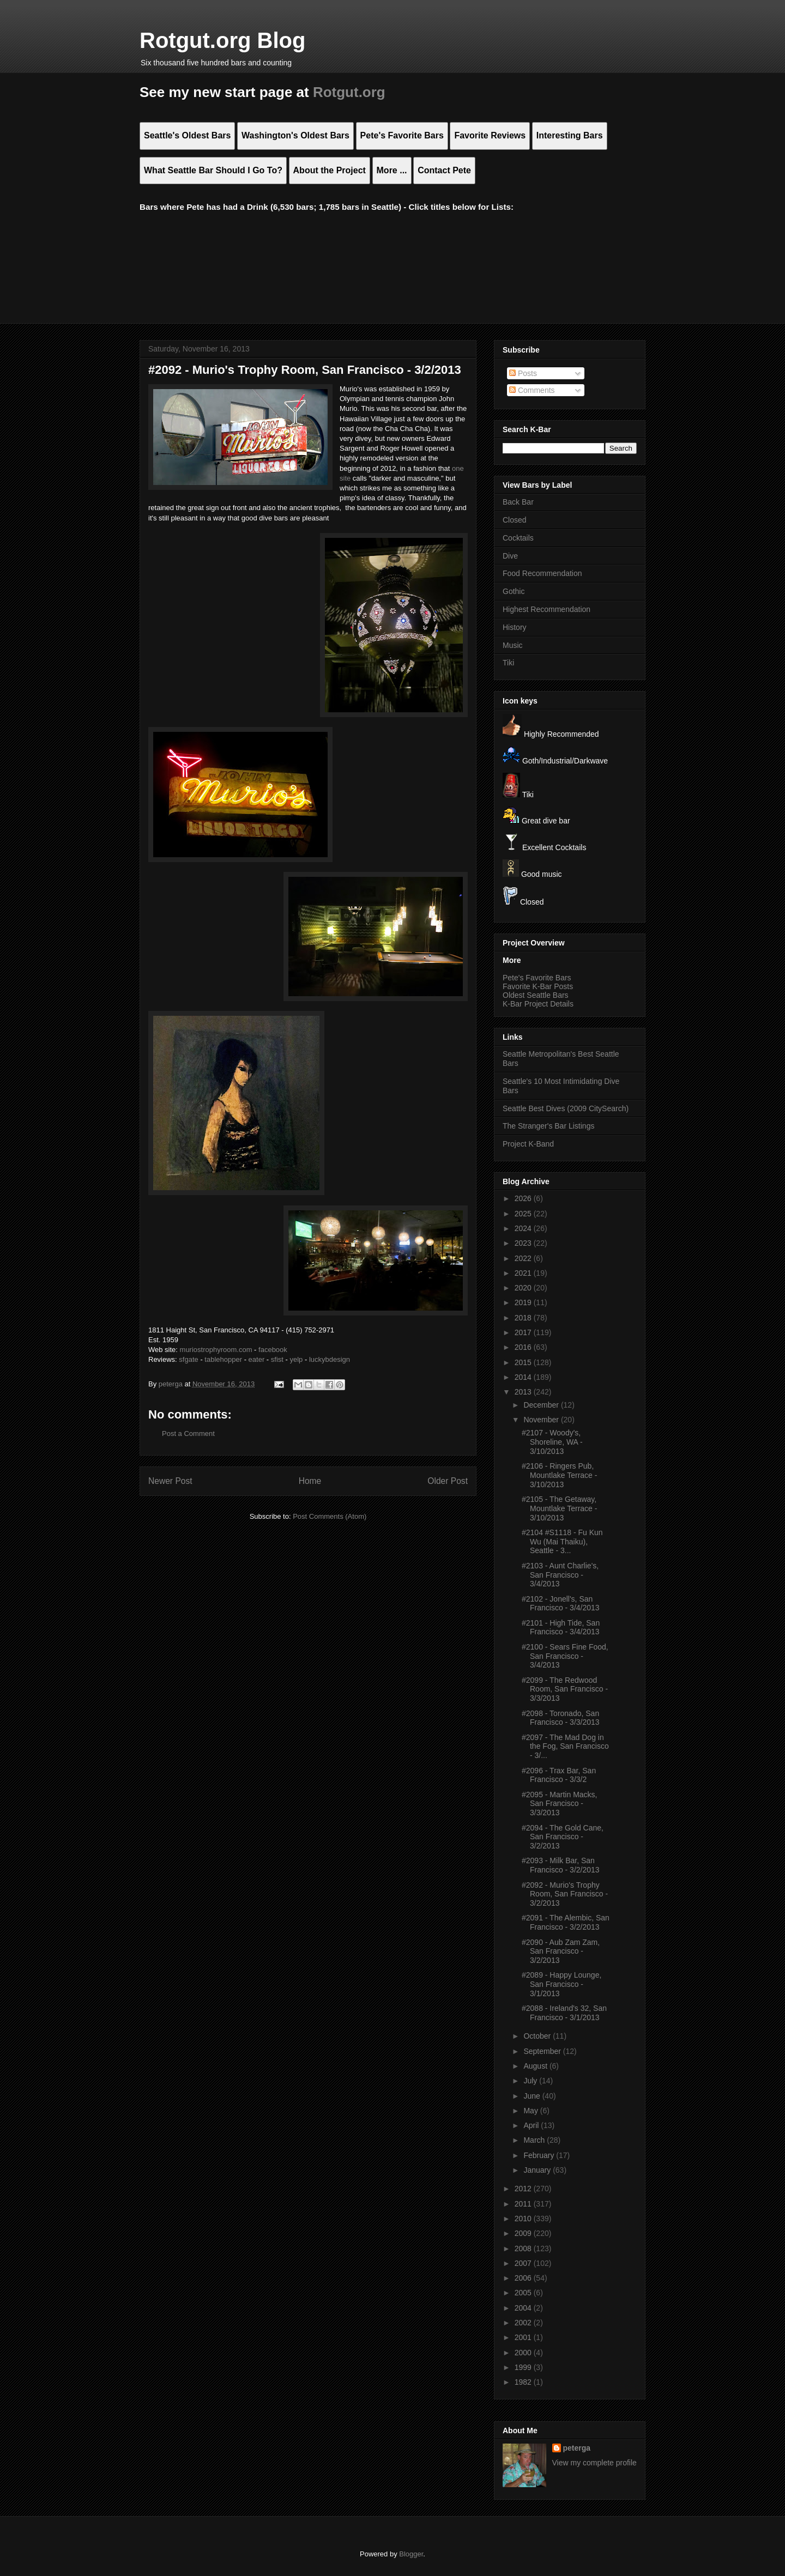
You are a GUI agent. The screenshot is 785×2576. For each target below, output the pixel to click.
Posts (523, 373)
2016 (524, 1347)
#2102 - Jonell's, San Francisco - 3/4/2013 (561, 1604)
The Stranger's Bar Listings (548, 1126)
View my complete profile (594, 2462)
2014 (524, 1377)
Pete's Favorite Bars (537, 977)
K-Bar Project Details (538, 1003)
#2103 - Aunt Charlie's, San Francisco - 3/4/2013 (560, 1575)
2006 (524, 2278)
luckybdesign (329, 1359)
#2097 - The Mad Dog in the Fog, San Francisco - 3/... (565, 1746)
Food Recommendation (542, 573)
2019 (524, 1302)
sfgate (188, 1359)
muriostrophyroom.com (216, 1349)
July (531, 2080)
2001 (524, 2337)
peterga (577, 2448)
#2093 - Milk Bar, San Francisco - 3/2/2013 (561, 1865)
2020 (524, 1287)
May (531, 2110)
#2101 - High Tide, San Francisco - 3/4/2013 (561, 1627)
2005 (524, 2292)
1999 (524, 2367)
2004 (524, 2308)
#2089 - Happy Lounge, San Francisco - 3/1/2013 (561, 1984)
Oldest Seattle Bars (536, 995)
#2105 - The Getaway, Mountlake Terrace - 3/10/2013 (559, 1508)
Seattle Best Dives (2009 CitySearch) (566, 1108)
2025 (524, 1213)
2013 (524, 1391)
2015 (524, 1362)
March (535, 2140)
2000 (524, 2352)
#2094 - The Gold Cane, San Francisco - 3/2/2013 (562, 1837)
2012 (524, 2188)
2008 (524, 2248)
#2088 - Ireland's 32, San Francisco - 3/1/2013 (564, 2013)
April (532, 2125)
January (538, 2170)
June (532, 2096)
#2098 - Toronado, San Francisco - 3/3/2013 (561, 1718)
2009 (524, 2233)
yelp (296, 1359)
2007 (524, 2263)
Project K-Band (528, 1143)
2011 (524, 2203)
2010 (524, 2218)
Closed (515, 520)
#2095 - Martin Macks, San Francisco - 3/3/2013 (559, 1803)
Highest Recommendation (546, 609)
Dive (510, 555)
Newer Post (170, 1481)
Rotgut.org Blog (222, 40)
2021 (524, 1273)
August (536, 2066)
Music (513, 645)
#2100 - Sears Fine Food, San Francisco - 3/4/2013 (565, 1656)
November (541, 1419)
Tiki (508, 662)
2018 (524, 1317)
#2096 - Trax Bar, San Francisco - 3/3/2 (559, 1775)
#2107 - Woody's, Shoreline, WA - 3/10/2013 (552, 1442)
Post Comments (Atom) (329, 1516)
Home (310, 1481)
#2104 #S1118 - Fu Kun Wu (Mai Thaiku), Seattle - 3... (562, 1541)
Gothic (513, 591)
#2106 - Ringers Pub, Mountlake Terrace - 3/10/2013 (559, 1475)
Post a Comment (188, 1433)
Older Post (447, 1481)
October (538, 2036)
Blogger (411, 2554)
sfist (277, 1359)
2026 (524, 1198)
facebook (272, 1349)
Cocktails (518, 538)
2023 (524, 1243)
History (515, 627)
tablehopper (223, 1359)
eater (257, 1359)
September (543, 2051)
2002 (524, 2322)
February (539, 2155)
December (541, 1405)
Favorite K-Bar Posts (538, 986)
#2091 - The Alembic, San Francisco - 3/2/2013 (565, 1922)
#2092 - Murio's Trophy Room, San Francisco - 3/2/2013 (565, 1894)
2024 (524, 1228)
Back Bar (518, 502)
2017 (524, 1332)
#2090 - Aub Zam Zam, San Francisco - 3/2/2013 (561, 1951)
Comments (532, 390)
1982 (524, 2382)
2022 (524, 1258)
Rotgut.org (349, 92)
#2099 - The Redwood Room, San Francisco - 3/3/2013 (565, 1689)
